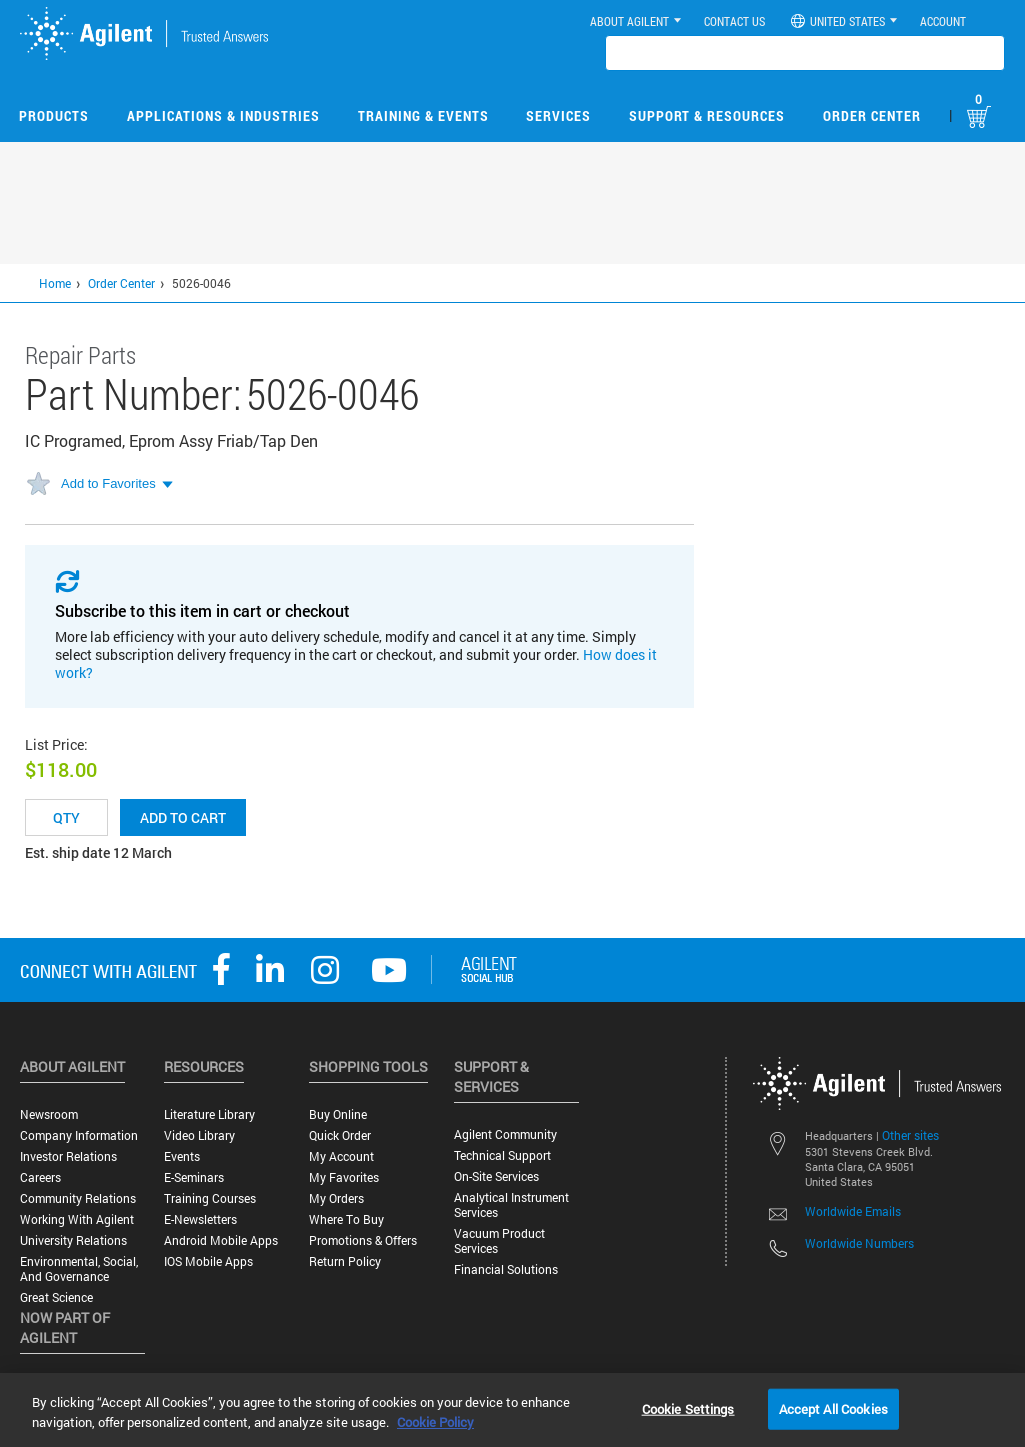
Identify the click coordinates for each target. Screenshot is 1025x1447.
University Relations (73, 1240)
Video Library (199, 1135)
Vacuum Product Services (499, 1241)
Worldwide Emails (853, 1211)
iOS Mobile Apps (208, 1261)
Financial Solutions (506, 1269)
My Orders (336, 1198)
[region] (512, 1410)
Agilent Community (505, 1134)
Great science (56, 1297)
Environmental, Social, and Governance (79, 1269)
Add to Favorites (108, 483)
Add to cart (183, 817)
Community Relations (78, 1198)
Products (54, 115)
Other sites (910, 1135)
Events (182, 1156)
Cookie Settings (688, 1408)
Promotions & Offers (363, 1240)
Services (558, 115)
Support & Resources (707, 115)
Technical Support (502, 1155)
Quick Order (340, 1135)
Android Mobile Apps (221, 1240)
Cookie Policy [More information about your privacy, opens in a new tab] (435, 1422)
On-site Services (496, 1176)
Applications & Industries (223, 115)
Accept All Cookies (833, 1408)
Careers (40, 1177)
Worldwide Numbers (859, 1243)
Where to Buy (346, 1219)
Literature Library (209, 1114)
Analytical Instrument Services (511, 1205)
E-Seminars (194, 1177)
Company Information (79, 1135)
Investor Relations (68, 1156)
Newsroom (49, 1114)
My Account (341, 1156)
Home (55, 283)
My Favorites (344, 1177)
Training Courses (210, 1198)
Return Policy (345, 1261)
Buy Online (338, 1114)
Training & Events (423, 115)
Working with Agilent (77, 1219)
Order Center (872, 115)
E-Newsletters (200, 1219)
